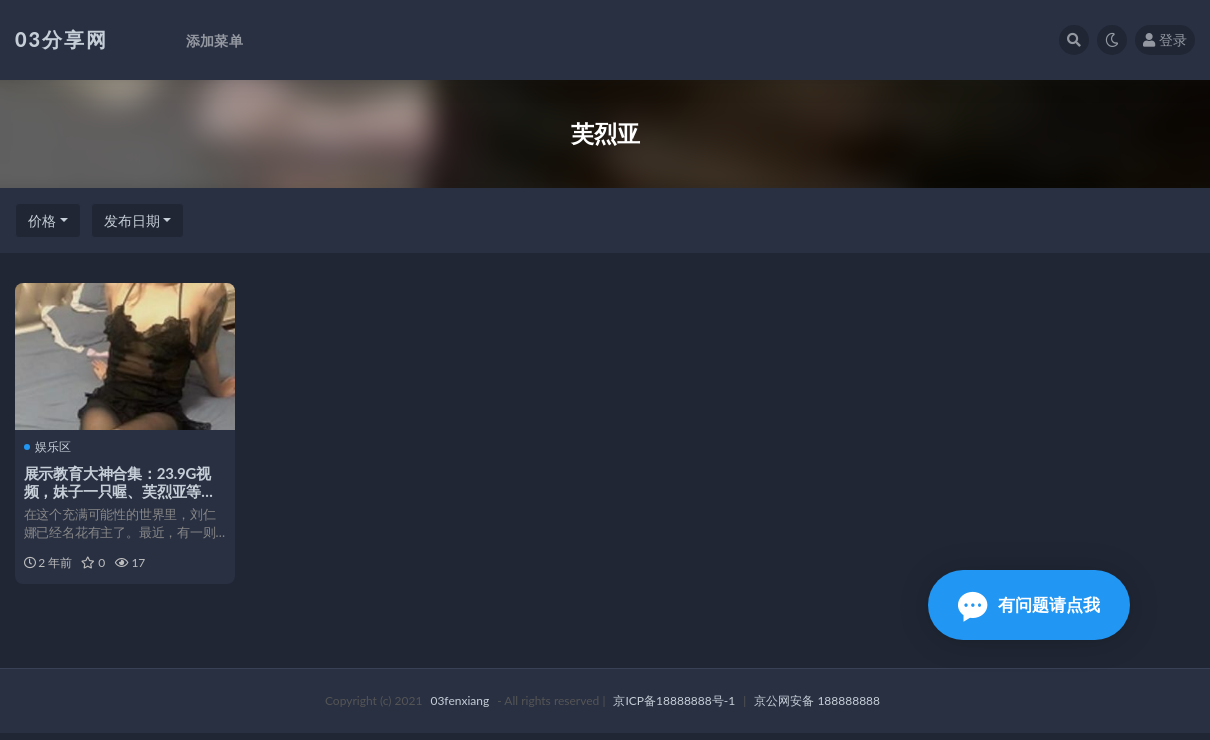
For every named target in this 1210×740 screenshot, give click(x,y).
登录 (1165, 39)
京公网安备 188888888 (817, 707)
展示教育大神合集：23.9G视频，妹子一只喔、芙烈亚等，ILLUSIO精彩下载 (121, 491)
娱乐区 (48, 446)
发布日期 (132, 220)
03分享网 (61, 39)
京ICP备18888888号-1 (674, 707)
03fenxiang (459, 707)
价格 (42, 220)
